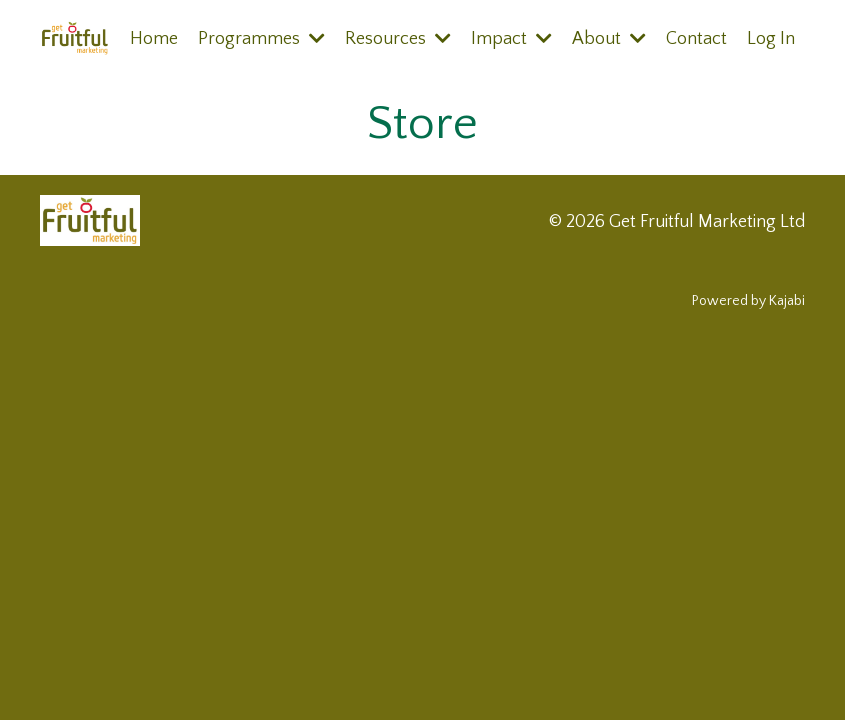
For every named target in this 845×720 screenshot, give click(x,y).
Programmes (261, 39)
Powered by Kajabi (748, 301)
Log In (771, 39)
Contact (696, 39)
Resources (398, 39)
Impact (511, 39)
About (609, 39)
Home (154, 39)
